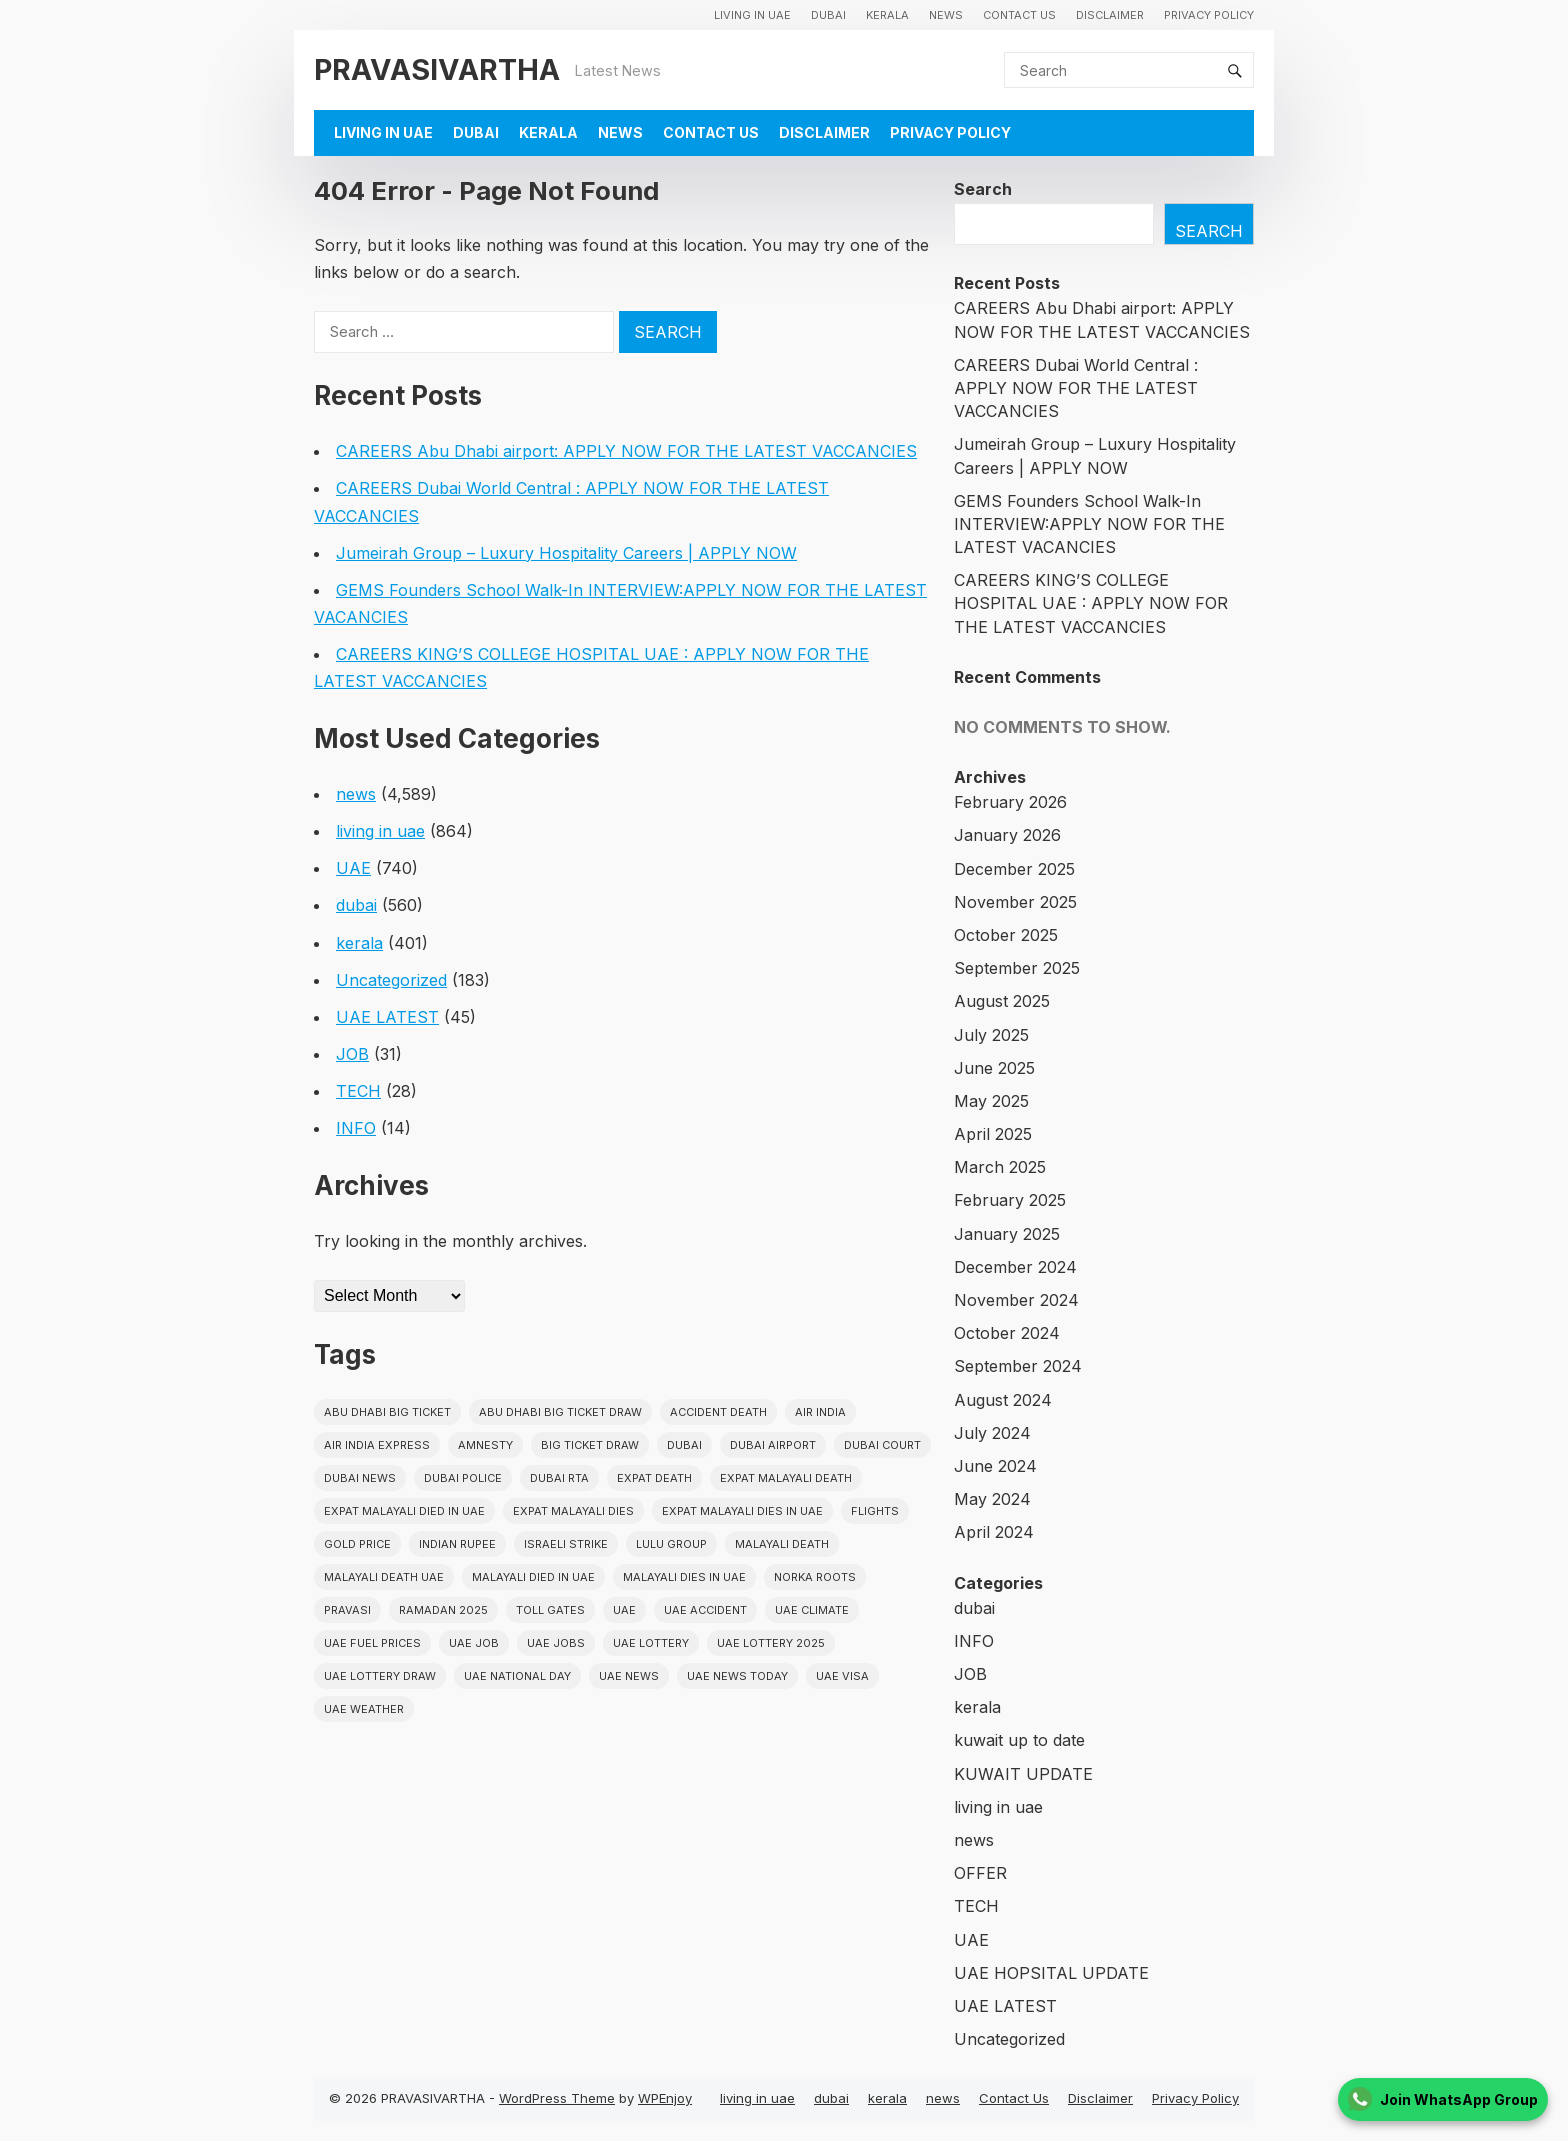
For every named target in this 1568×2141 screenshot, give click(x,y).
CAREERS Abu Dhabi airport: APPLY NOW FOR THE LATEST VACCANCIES (626, 451)
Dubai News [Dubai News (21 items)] (360, 1478)
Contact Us (1019, 15)
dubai (828, 15)
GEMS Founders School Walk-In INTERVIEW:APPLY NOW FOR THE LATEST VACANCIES (1089, 524)
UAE (353, 868)
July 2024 (992, 1433)
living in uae (752, 15)
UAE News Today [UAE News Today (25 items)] (737, 1676)
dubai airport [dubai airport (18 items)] (773, 1445)
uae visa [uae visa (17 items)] (842, 1676)
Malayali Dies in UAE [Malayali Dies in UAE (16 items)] (684, 1577)
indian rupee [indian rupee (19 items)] (457, 1544)
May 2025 (991, 1101)
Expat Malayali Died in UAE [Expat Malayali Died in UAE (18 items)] (404, 1511)
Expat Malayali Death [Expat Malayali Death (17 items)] (786, 1478)
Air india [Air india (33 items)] (820, 1412)
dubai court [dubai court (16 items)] (882, 1445)
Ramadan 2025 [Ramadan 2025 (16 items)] (443, 1610)
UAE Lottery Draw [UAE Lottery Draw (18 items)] (380, 1676)
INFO (356, 1128)
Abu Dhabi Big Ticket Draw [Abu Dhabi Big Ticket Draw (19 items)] (560, 1412)
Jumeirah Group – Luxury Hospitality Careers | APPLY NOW (566, 553)
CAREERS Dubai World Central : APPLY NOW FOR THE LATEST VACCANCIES (1076, 388)
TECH (358, 1091)
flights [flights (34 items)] (875, 1511)
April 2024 (994, 1532)
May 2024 (992, 1499)
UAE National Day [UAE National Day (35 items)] (517, 1676)
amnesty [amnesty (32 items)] (485, 1445)
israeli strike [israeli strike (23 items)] (566, 1544)
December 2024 (1015, 1267)
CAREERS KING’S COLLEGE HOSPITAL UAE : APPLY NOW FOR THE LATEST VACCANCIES (1091, 603)
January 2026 (1007, 835)
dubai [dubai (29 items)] (684, 1445)
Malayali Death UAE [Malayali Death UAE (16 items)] (384, 1577)
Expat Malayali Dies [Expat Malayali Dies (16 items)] (573, 1511)
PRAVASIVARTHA (437, 69)
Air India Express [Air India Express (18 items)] (377, 1445)
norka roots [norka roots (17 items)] (815, 1577)
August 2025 (1002, 1001)
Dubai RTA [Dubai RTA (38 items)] (559, 1478)
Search (983, 189)
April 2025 (993, 1134)
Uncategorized (391, 980)
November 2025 (1015, 902)
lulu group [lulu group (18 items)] (671, 1544)
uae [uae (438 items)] (624, 1610)
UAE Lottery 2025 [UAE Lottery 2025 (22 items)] (771, 1643)
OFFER (980, 1873)
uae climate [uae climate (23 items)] (812, 1610)
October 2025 (1006, 935)
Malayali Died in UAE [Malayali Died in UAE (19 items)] (533, 1577)
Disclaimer (1110, 15)
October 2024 (1007, 1333)
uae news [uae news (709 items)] (629, 1676)
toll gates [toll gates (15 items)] (550, 1610)
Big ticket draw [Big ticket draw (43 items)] (590, 1445)
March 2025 (1000, 1167)
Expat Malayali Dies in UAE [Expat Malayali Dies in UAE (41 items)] (742, 1511)
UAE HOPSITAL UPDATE (1051, 1973)
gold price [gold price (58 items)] (357, 1544)
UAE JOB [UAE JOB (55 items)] (474, 1643)
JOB (352, 1054)
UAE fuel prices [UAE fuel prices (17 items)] (372, 1643)
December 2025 (1014, 869)
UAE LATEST (387, 1017)
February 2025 (1010, 1200)
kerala (887, 15)
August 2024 (1003, 1400)
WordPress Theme (557, 2098)
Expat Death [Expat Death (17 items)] (654, 1478)
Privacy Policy (1209, 15)
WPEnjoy (665, 2098)
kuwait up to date (1019, 1740)
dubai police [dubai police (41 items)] (463, 1478)
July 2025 (991, 1035)
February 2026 (1010, 802)
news (946, 15)
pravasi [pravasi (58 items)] (347, 1610)
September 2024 (1018, 1366)
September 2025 (1017, 968)
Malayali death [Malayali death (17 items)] (782, 1544)
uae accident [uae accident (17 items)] (705, 1610)
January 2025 (1007, 1234)
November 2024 (1016, 1300)
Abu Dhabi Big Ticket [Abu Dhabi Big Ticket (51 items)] (387, 1412)
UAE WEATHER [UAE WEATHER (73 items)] (364, 1709)
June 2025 (994, 1068)
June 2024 (995, 1466)
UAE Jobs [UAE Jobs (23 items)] (556, 1643)
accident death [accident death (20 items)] (718, 1412)
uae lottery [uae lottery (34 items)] (651, 1643)
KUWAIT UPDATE (1023, 1774)
